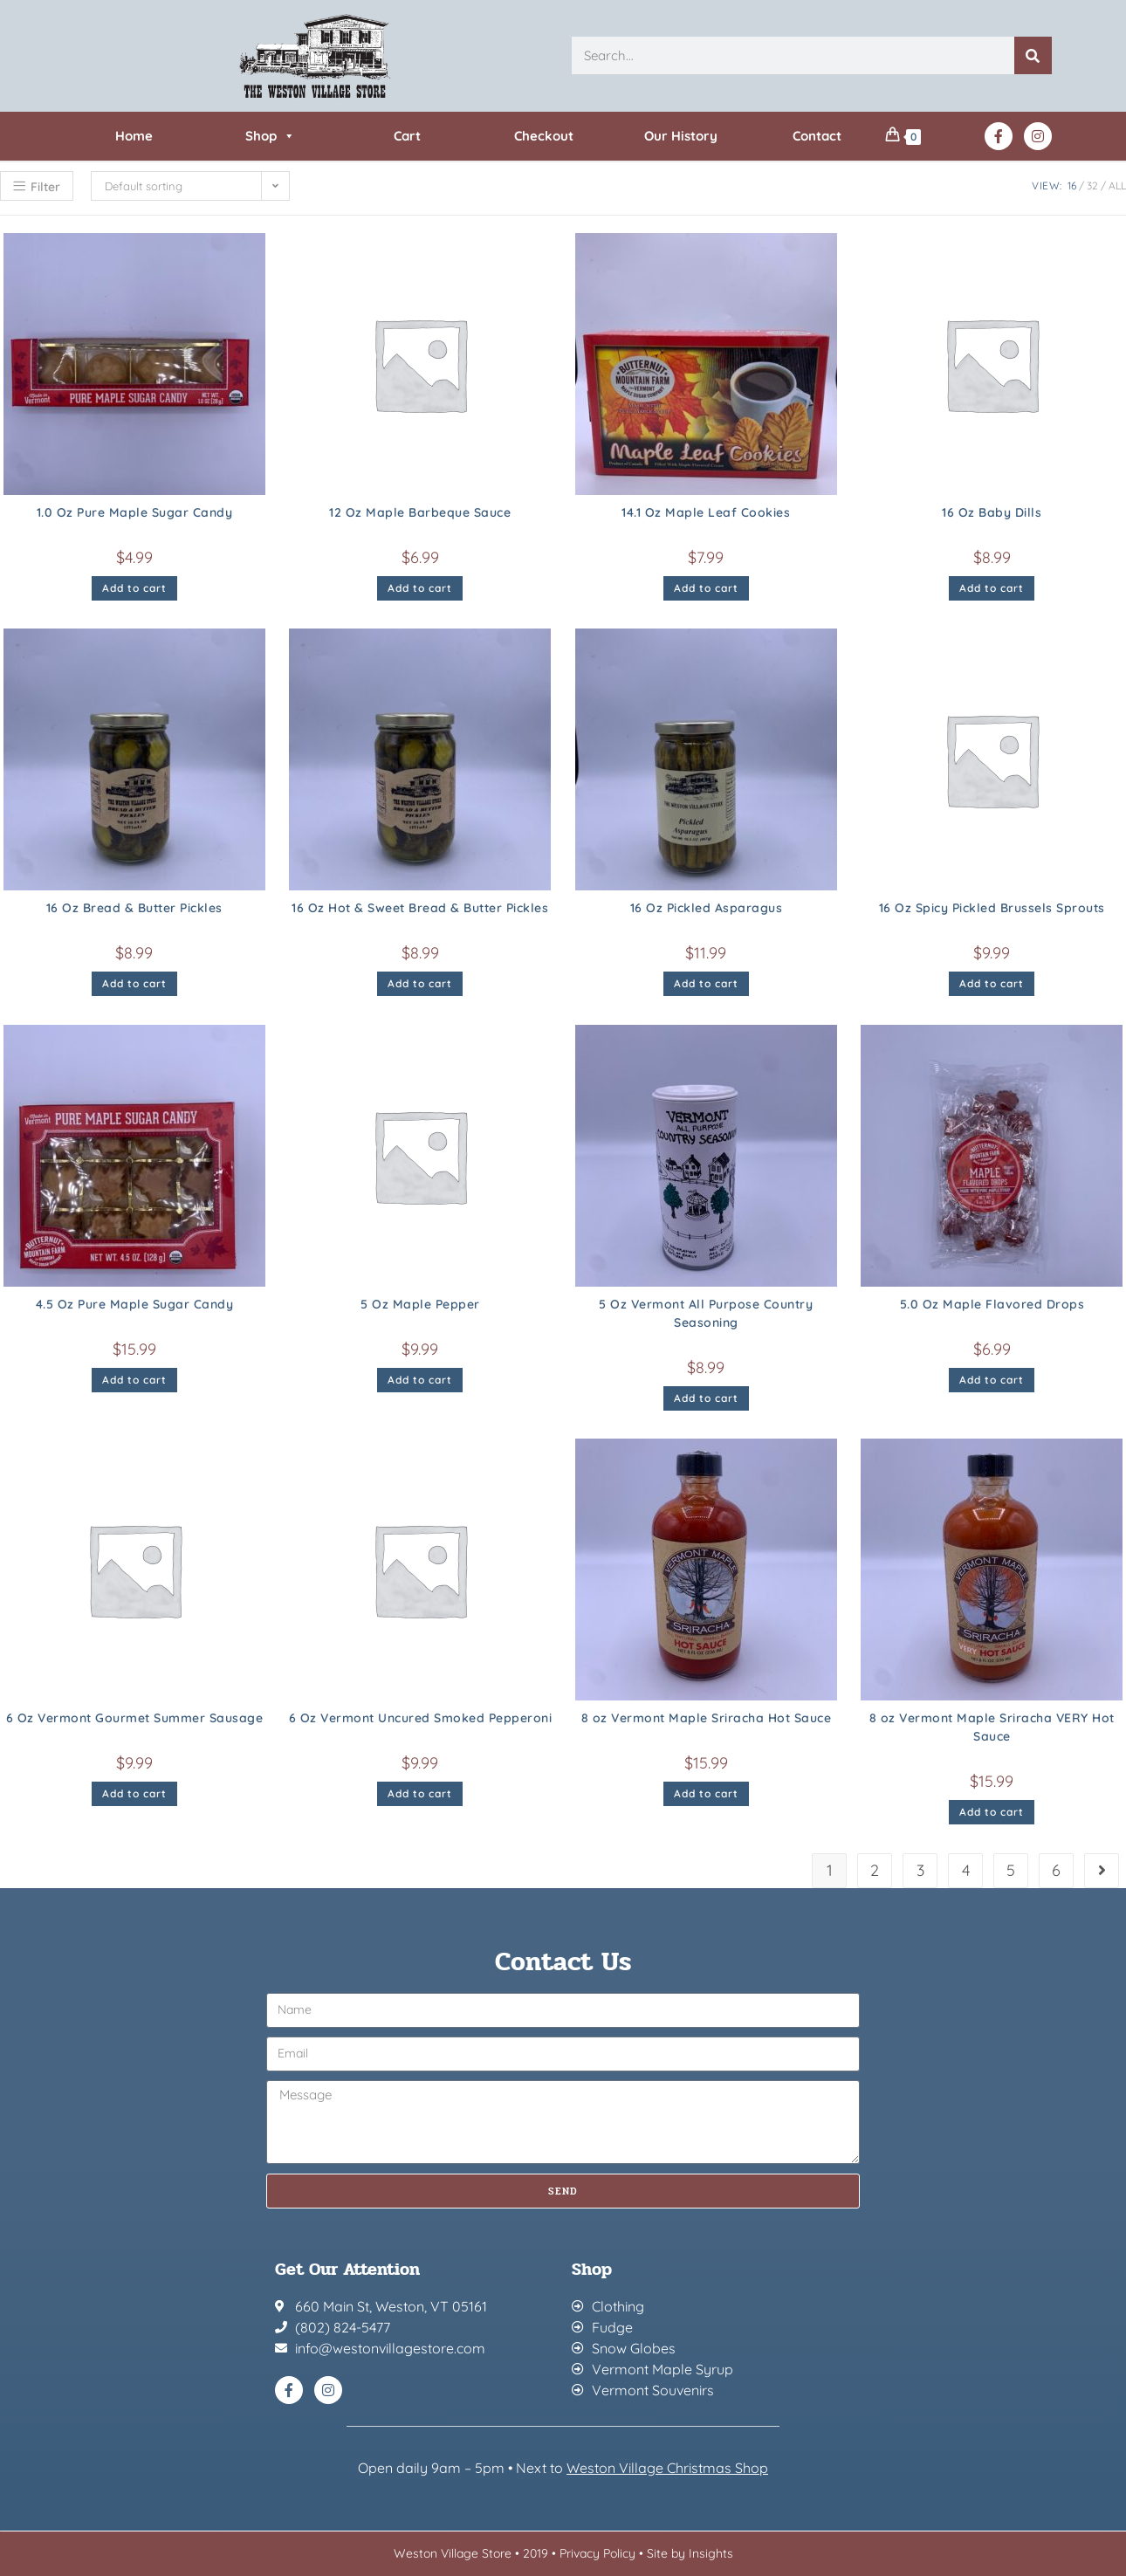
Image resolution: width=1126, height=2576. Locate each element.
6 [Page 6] (1056, 1870)
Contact (817, 135)
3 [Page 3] (920, 1870)
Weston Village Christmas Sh (658, 2467)
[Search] (1033, 55)
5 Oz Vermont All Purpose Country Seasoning (706, 1313)
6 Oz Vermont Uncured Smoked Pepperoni (421, 1718)
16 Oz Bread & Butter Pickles (134, 908)
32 (1092, 185)
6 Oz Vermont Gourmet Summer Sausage (135, 1718)
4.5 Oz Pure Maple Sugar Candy (135, 1304)
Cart (407, 135)
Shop (270, 136)
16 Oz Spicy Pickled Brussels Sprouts (992, 908)
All (1117, 185)
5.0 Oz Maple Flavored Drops (992, 1304)
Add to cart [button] (134, 587)
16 (1072, 185)
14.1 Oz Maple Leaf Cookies (705, 512)
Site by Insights (690, 2553)
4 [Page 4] (966, 1870)
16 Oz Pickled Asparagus (706, 908)
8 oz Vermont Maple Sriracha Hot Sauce (706, 1718)
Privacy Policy (597, 2553)
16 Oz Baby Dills (991, 512)
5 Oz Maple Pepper (420, 1304)
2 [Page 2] (874, 1870)
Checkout (543, 135)
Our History (680, 135)
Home (134, 135)
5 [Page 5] (1010, 1870)
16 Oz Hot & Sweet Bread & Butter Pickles (420, 908)
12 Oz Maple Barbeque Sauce (420, 512)
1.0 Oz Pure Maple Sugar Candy (135, 512)
